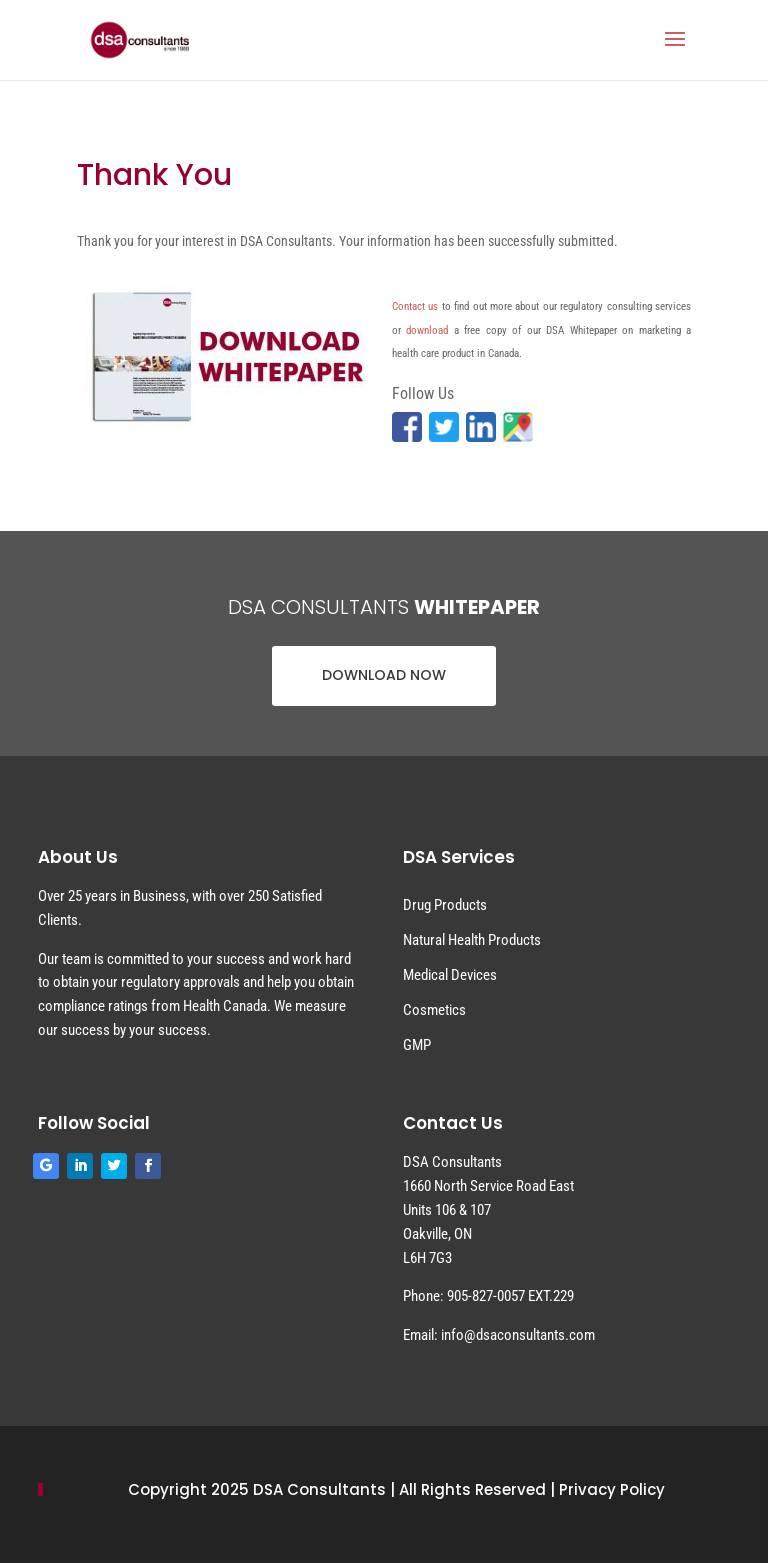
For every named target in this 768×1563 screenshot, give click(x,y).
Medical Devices (450, 975)
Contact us (415, 306)
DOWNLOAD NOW (384, 675)
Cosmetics (434, 1010)
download (427, 330)
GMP (417, 1045)
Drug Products (445, 905)
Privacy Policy (612, 1489)
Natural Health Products (472, 940)
